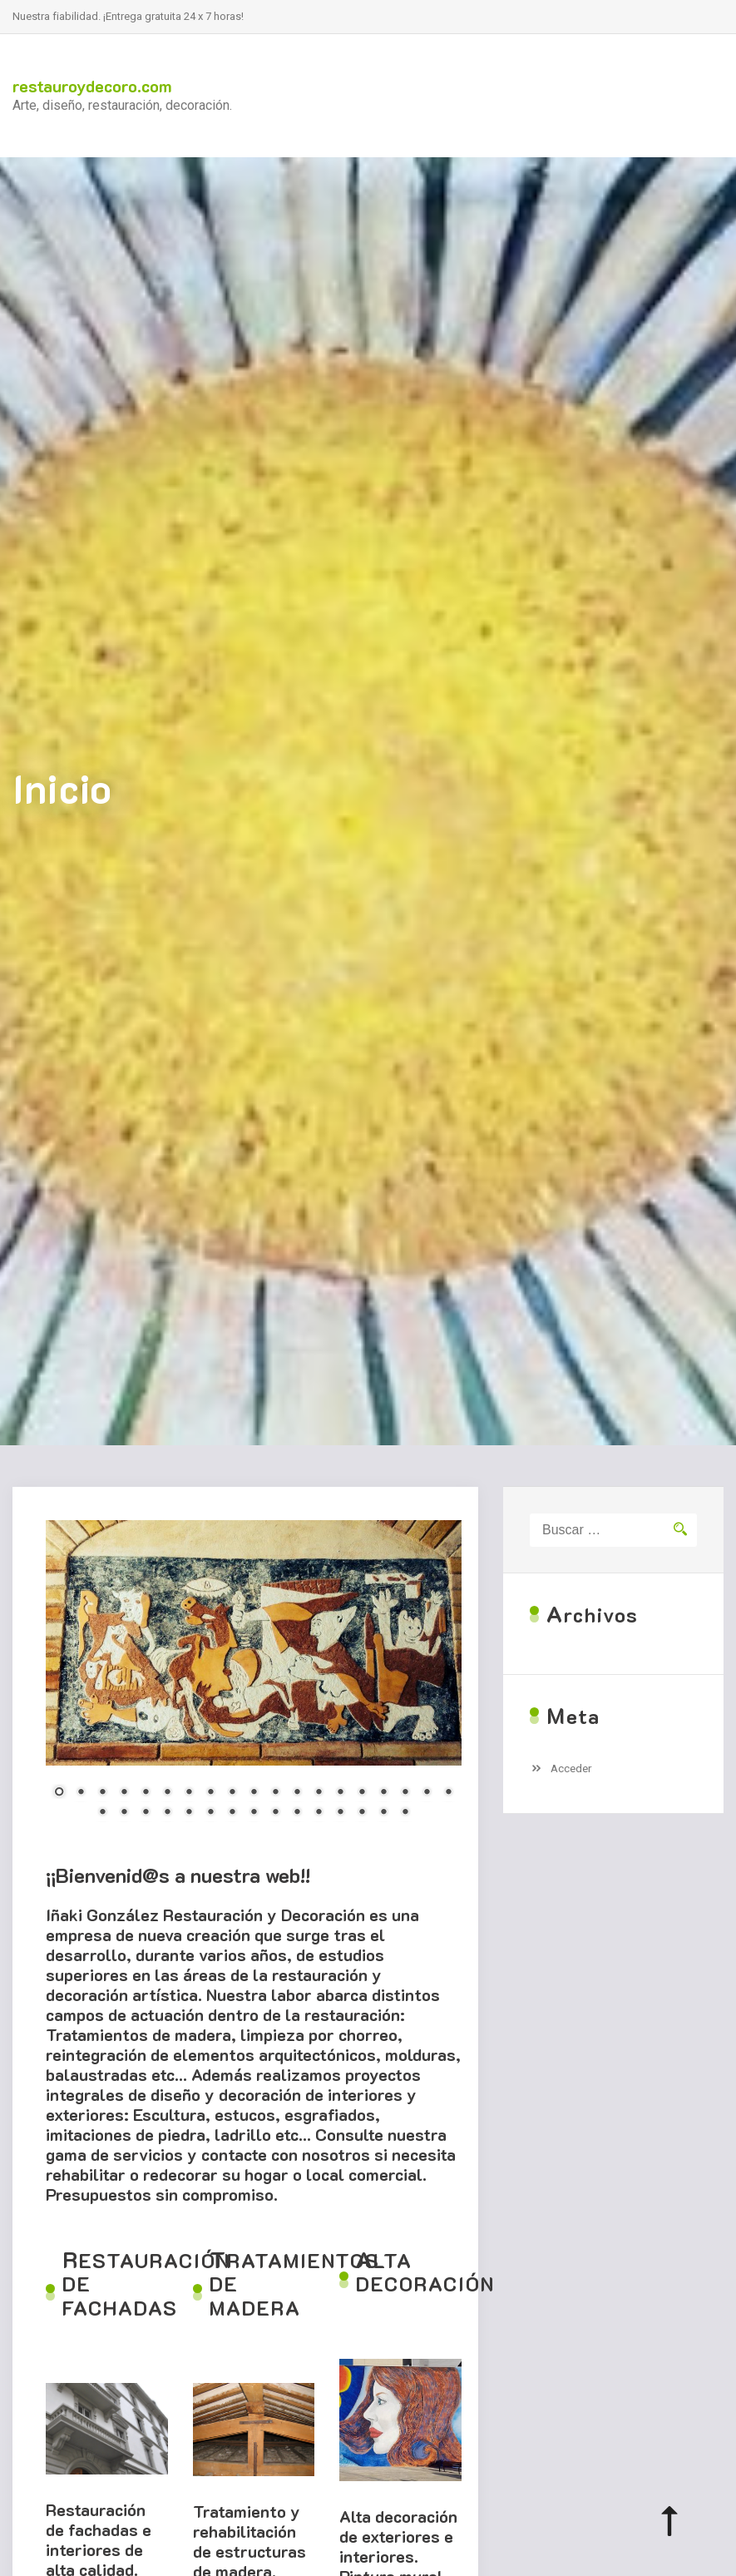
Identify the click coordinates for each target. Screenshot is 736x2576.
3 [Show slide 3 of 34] (102, 1793)
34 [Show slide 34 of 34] (405, 1813)
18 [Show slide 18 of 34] (426, 1793)
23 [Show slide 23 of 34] (167, 1813)
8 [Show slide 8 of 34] (210, 1793)
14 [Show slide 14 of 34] (340, 1793)
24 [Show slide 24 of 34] (189, 1813)
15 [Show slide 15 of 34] (362, 1793)
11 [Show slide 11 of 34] (275, 1793)
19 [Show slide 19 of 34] (448, 1793)
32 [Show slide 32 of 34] (362, 1813)
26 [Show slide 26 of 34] (232, 1813)
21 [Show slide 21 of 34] (124, 1813)
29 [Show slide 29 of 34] (297, 1813)
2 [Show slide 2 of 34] (81, 1793)
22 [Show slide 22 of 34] (145, 1813)
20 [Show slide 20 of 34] (102, 1813)
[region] (254, 1679)
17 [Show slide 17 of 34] (405, 1793)
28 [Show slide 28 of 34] (275, 1813)
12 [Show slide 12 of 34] (297, 1793)
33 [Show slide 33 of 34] (383, 1813)
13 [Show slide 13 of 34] (318, 1793)
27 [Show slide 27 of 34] (254, 1813)
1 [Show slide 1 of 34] (59, 1793)
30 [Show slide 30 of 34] (318, 1813)
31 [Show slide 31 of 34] (340, 1813)
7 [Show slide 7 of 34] (189, 1793)
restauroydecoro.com (92, 86)
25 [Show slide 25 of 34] (210, 1813)
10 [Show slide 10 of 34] (254, 1793)
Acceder (571, 1768)
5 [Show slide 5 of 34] (145, 1793)
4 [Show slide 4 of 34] (124, 1793)
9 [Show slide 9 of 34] (232, 1793)
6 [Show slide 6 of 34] (167, 1793)
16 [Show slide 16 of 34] (383, 1793)
